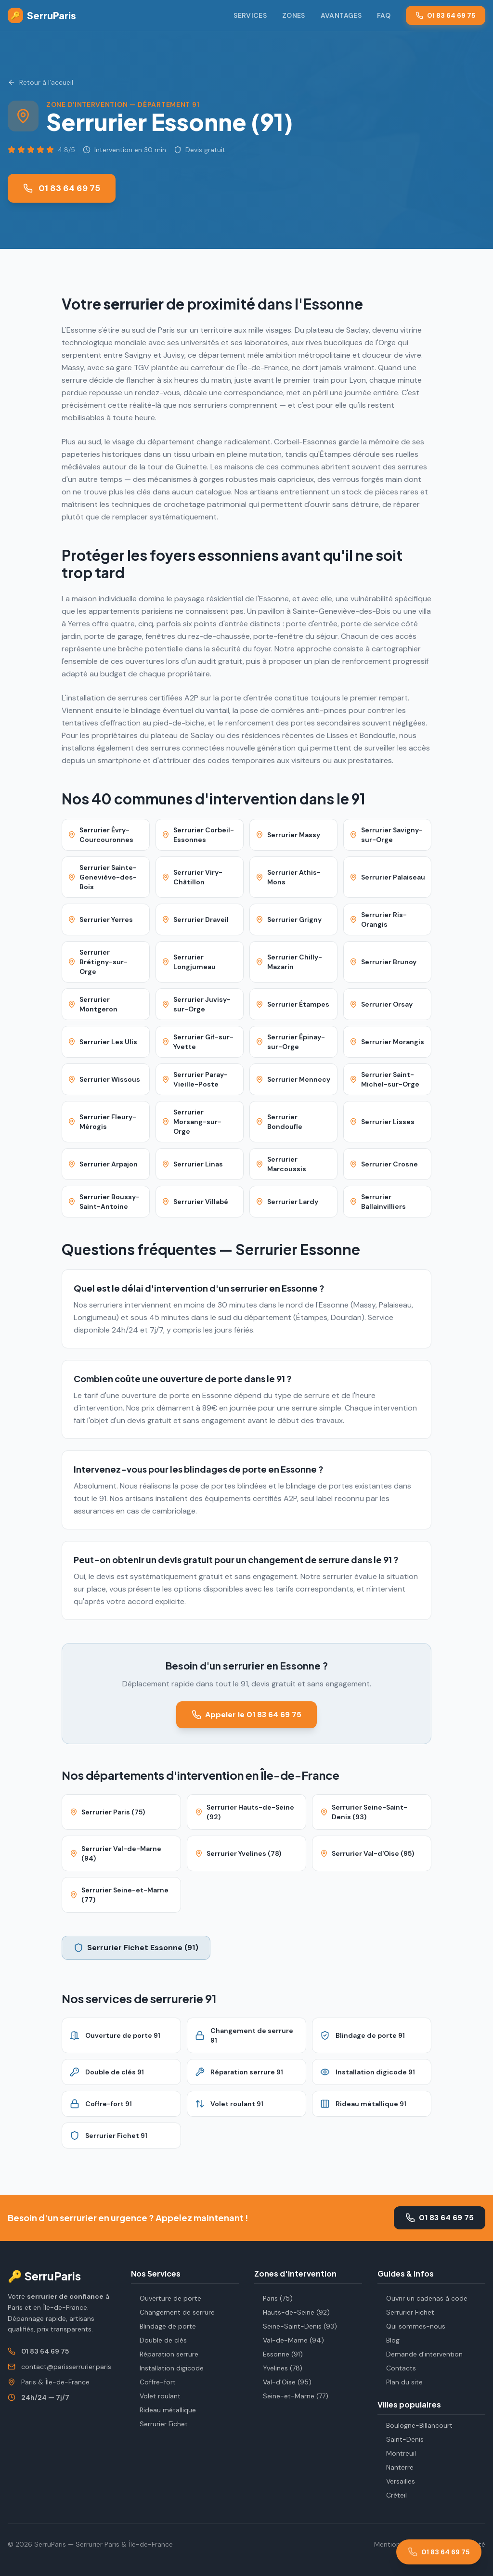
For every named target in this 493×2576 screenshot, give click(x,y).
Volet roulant (156, 2396)
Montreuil (396, 2453)
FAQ (383, 15)
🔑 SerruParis (44, 2275)
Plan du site (400, 2382)
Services (250, 15)
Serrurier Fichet (159, 2424)
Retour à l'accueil (40, 82)
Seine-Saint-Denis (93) (295, 2326)
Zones (293, 15)
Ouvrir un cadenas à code (422, 2298)
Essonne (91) (278, 2354)
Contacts (396, 2368)
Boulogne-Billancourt (415, 2425)
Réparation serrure (164, 2354)
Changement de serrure (173, 2312)
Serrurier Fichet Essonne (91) (136, 1947)
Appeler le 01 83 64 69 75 (246, 1714)
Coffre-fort (153, 2382)
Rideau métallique (163, 2410)
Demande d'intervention (420, 2354)
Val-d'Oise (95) (282, 2382)
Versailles (396, 2481)
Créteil (392, 2495)
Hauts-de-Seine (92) (292, 2312)
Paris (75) (273, 2298)
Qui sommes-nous (411, 2326)
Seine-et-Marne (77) (291, 2396)
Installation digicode (167, 2368)
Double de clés (159, 2340)
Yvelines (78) (278, 2368)
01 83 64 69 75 (445, 15)
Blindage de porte (163, 2326)
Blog (388, 2340)
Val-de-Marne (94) (289, 2340)
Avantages (341, 15)
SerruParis (42, 15)
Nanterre (395, 2467)
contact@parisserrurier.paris (66, 2366)
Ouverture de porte (166, 2298)
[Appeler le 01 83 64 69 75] (438, 2551)
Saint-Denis (400, 2439)
